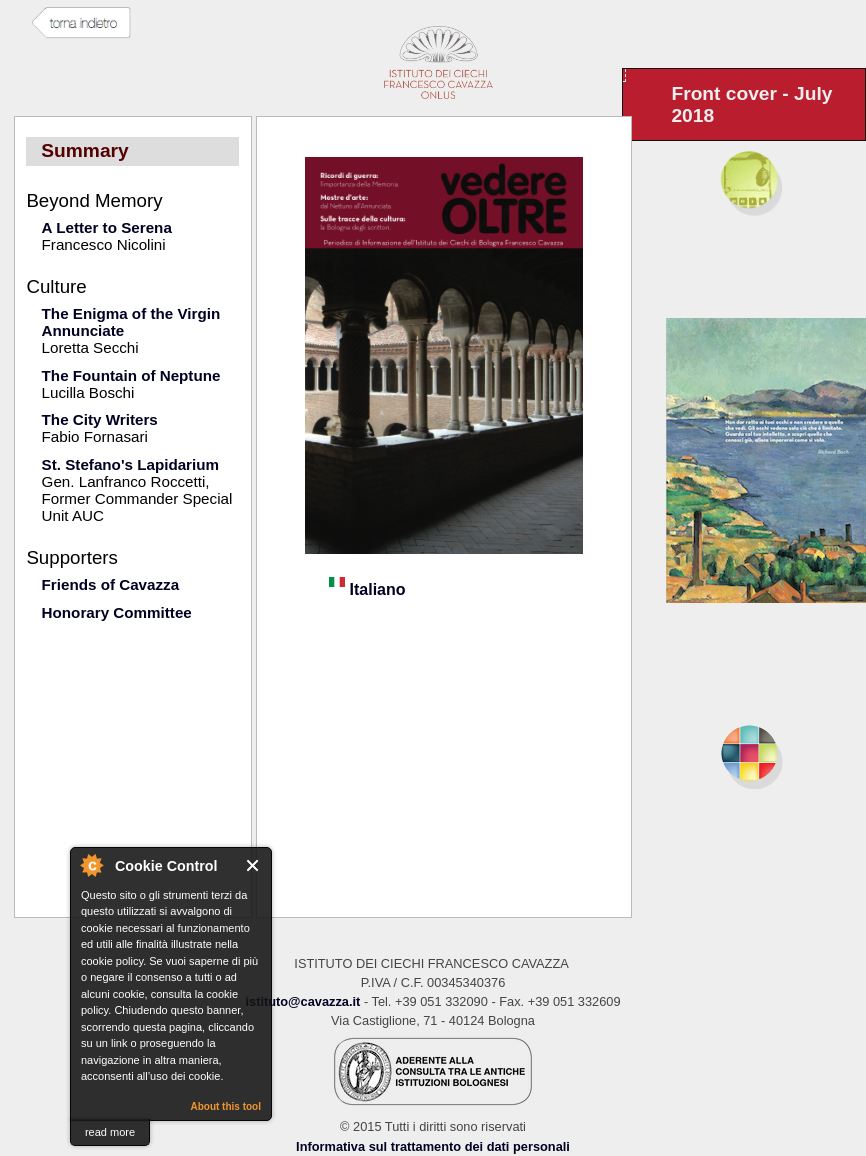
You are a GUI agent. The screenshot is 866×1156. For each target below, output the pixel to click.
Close (253, 865)
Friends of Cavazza (111, 584)
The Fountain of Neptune (131, 375)
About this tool (225, 1106)
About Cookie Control (91, 865)
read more (110, 1132)
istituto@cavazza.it (302, 1001)
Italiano (367, 589)
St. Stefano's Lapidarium (130, 464)
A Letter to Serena (107, 227)
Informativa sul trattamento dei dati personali (433, 1146)
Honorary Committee (117, 612)
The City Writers (100, 419)
